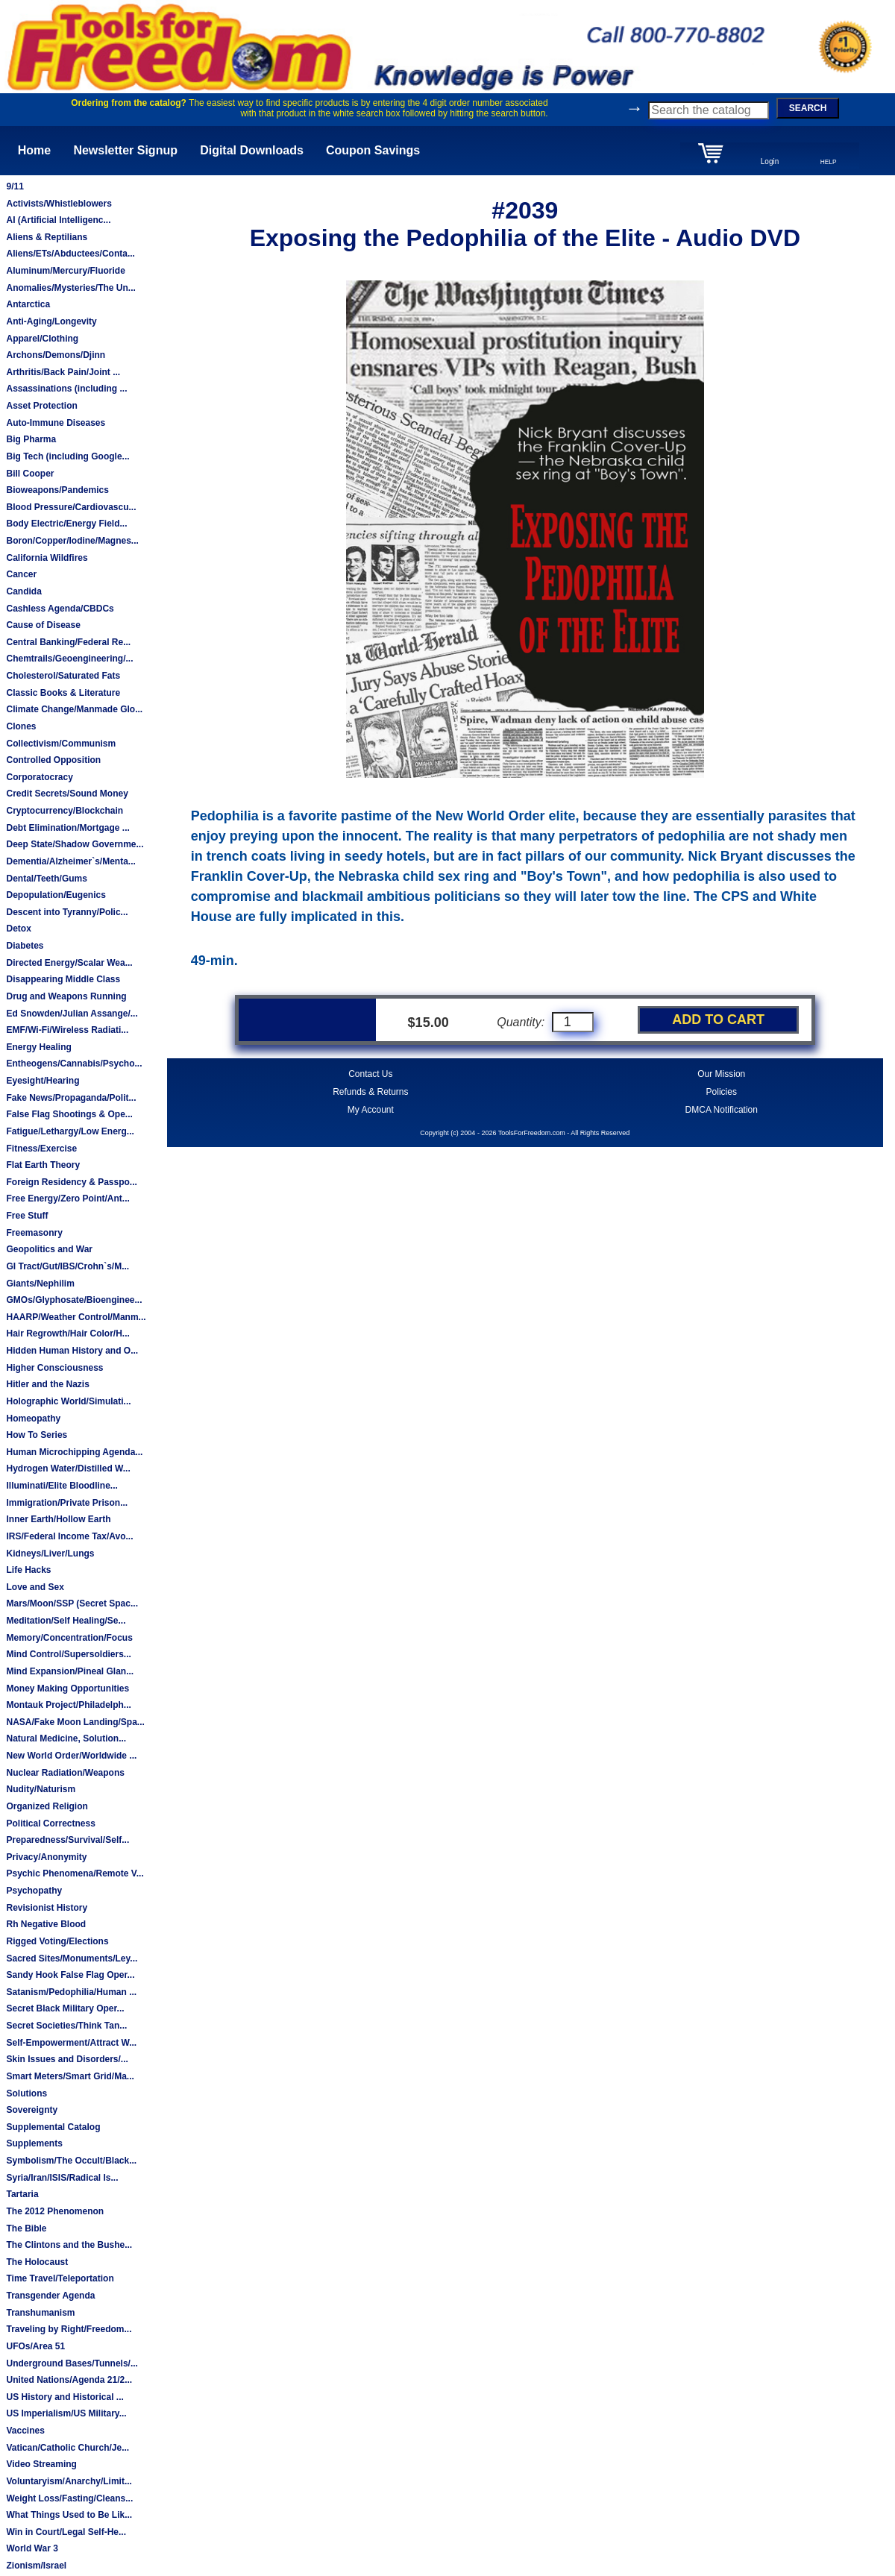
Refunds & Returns (370, 1092)
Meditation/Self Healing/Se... (65, 1620)
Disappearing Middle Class (63, 979)
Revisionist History (46, 1908)
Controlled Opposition (53, 760)
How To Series (36, 1435)
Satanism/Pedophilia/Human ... (71, 1992)
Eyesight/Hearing (42, 1080)
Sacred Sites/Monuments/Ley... (71, 1958)
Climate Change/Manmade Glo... (74, 709)
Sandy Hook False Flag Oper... (70, 1975)
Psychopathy (34, 1890)
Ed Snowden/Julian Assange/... (71, 1013)
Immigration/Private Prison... (67, 1503)
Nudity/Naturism (40, 1789)
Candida (23, 591)
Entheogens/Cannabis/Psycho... (74, 1063)
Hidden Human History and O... (72, 1350)
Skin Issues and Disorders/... (67, 2059)
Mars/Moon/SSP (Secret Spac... (72, 1603)
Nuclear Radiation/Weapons (65, 1773)
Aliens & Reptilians (46, 237)
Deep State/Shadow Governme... (74, 844)
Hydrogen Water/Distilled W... (68, 1468)
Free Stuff (27, 1215)
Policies (721, 1092)
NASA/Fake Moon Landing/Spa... (75, 1722)
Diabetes (24, 945)
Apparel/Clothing (42, 338)
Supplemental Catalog (53, 2127)
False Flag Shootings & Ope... (69, 1114)
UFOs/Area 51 (35, 2346)
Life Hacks (28, 1570)
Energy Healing (38, 1047)
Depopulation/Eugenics (55, 895)
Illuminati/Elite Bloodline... (61, 1485)
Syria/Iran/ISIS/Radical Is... (62, 2178)
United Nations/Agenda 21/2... (69, 2380)
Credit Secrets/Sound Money (67, 793)
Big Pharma (31, 439)
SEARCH (808, 108)
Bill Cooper (30, 473)
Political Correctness (50, 1823)
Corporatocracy (39, 777)
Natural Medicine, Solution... (66, 1738)
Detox (18, 928)
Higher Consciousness (54, 1368)
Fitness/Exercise (41, 1148)
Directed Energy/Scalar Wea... (69, 963)
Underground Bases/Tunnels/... (71, 2363)
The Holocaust (37, 2262)
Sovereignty (31, 2110)
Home (34, 150)
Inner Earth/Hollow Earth (58, 1519)
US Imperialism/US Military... (66, 2413)
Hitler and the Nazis (47, 1384)
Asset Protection (41, 405)
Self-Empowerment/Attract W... (71, 2043)
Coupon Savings (373, 150)
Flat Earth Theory (43, 1165)
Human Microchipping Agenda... (74, 1452)
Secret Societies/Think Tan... (66, 2025)
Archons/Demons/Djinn (55, 355)
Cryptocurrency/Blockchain (64, 810)
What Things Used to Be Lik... (69, 2515)
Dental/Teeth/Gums (46, 878)
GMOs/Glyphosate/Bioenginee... (74, 1300)
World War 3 (31, 2548)
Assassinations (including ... (66, 388)
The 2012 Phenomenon (55, 2211)
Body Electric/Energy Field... (66, 523)
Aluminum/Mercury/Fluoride (65, 271)
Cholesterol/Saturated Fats (63, 675)
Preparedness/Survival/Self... (67, 1840)
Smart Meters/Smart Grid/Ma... (70, 2076)
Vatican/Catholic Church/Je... (67, 2448)
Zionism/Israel (36, 2565)
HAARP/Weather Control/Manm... (75, 1317)
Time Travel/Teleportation (59, 2278)
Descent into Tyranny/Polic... (67, 912)
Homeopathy (33, 1418)
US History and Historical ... (64, 2397)
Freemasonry (34, 1233)
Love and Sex (34, 1587)
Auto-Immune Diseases (55, 423)
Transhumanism (40, 2313)
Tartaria (22, 2194)
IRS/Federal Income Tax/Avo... (69, 1536)
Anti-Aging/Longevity (51, 321)
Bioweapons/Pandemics (57, 490)
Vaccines (25, 2430)
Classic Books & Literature (63, 693)
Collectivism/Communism (61, 743)
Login (770, 161)
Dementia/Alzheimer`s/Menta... (70, 861)
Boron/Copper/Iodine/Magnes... (72, 540)
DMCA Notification (721, 1110)
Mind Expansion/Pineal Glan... (70, 1671)
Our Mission (721, 1074)
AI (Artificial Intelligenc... (58, 220)
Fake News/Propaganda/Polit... (71, 1098)
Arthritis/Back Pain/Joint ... (63, 372)
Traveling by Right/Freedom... (68, 2329)
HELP (828, 162)
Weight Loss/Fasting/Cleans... (69, 2498)
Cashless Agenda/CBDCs (59, 608)
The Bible (26, 2228)
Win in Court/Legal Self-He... (66, 2532)
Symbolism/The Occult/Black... (71, 2160)
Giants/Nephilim (40, 1283)
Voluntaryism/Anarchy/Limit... (68, 2481)
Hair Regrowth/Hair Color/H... (67, 1333)
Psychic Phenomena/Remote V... (74, 1873)
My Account (371, 1110)
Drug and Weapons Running (66, 996)
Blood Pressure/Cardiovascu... (71, 507)
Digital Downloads (252, 150)
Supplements (34, 2143)
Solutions (26, 2093)
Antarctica (28, 304)
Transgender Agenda (50, 2295)
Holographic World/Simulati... (68, 1401)
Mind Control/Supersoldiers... (68, 1654)
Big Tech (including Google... (67, 456)
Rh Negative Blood (46, 1924)
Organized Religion (46, 1806)
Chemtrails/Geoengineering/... (69, 658)
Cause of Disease (43, 625)
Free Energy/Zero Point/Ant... (67, 1198)
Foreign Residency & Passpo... (71, 1182)
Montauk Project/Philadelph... (68, 1705)
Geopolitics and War (49, 1249)
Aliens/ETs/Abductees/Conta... (70, 253)
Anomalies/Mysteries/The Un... (70, 288)
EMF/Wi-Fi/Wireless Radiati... (67, 1030)
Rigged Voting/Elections (57, 1941)
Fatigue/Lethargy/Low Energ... (70, 1131)
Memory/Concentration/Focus (69, 1638)
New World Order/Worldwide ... (71, 1755)
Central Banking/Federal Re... (68, 642)
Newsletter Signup (125, 150)
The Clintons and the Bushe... (69, 2245)
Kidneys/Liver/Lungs (50, 1553)
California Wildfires (46, 558)
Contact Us (370, 1074)
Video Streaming (41, 2464)
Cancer (21, 574)
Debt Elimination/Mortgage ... (67, 828)
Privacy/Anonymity (46, 1857)
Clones (21, 726)
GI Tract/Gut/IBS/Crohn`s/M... (67, 1266)
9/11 (14, 186)
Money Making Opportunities (67, 1688)
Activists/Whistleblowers (58, 203)
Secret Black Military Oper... (65, 2008)
